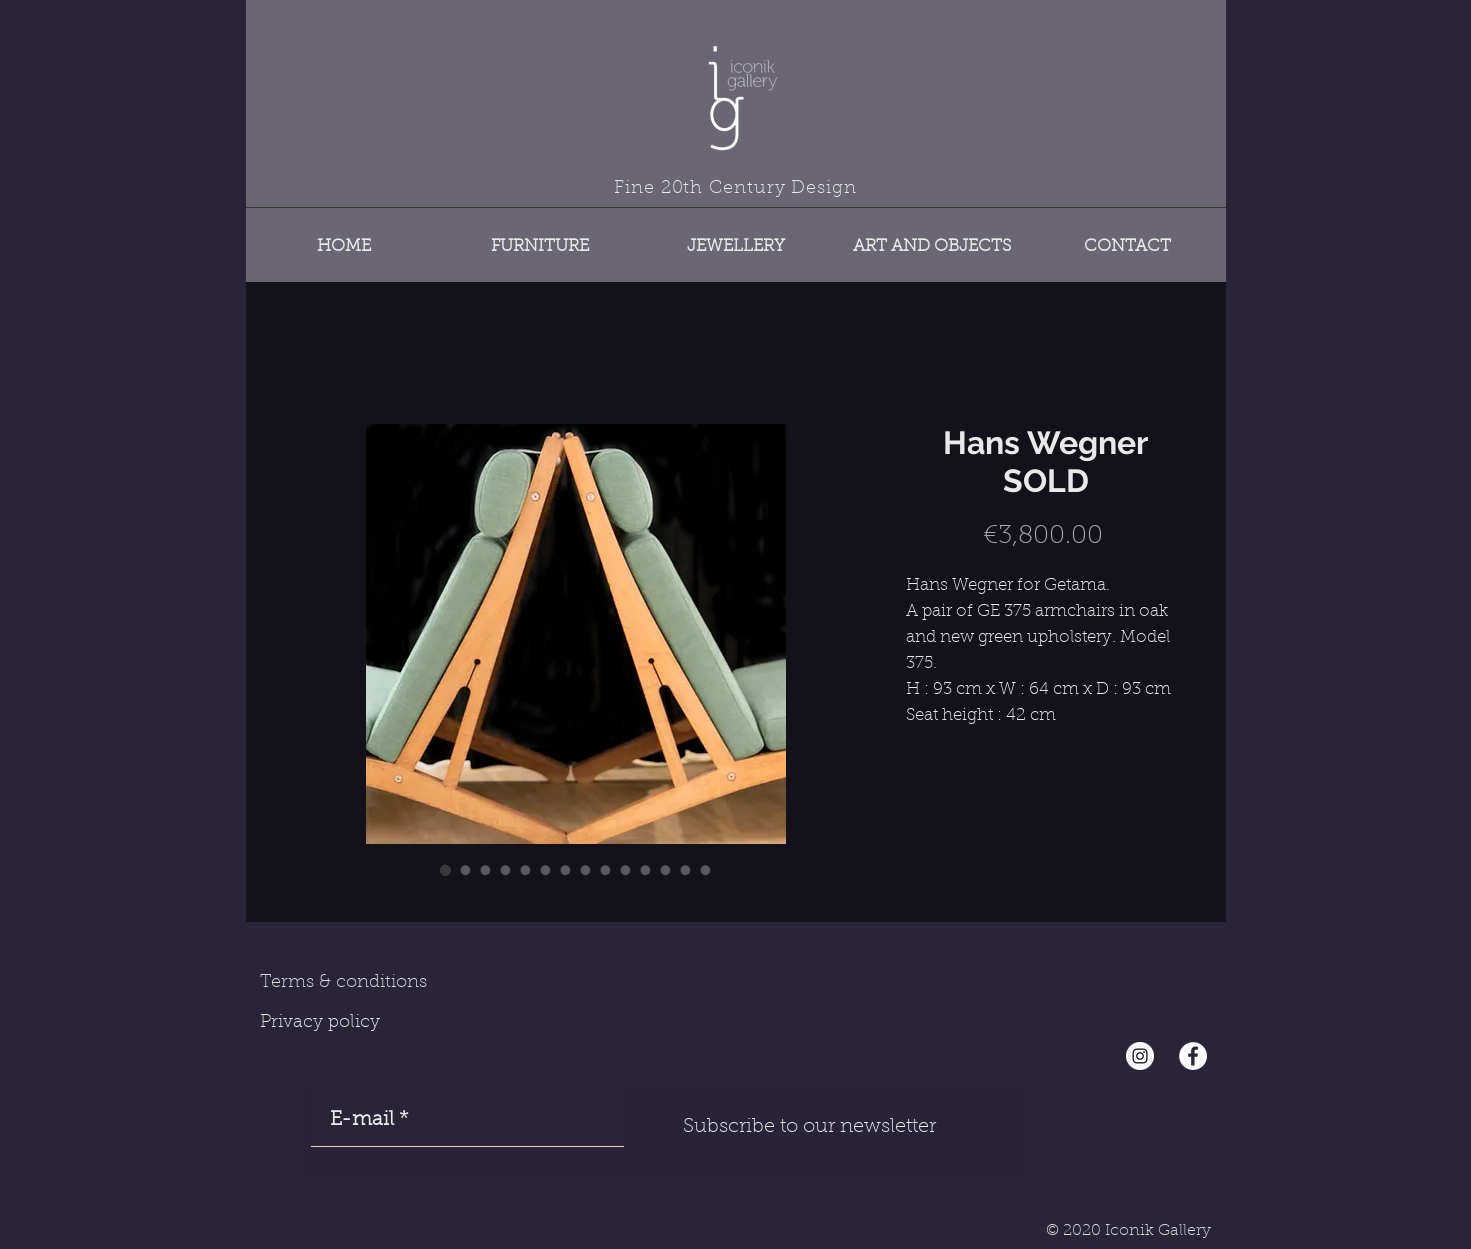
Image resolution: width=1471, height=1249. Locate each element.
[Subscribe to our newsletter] (810, 1127)
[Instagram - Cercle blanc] (1140, 1056)
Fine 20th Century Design (735, 189)
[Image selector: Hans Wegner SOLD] (446, 870)
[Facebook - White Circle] (1193, 1056)
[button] (540, 237)
